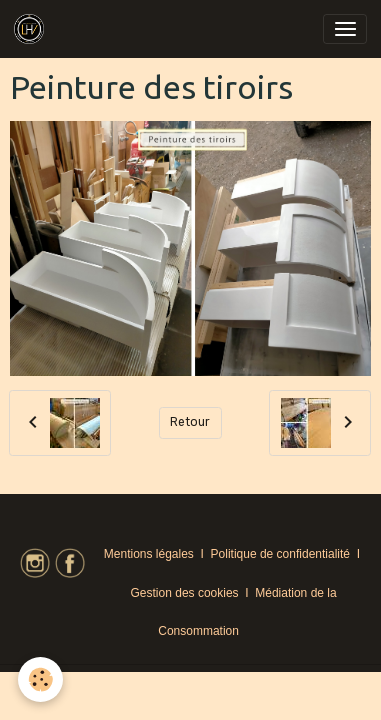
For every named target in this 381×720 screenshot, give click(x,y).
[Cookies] (40, 679)
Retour (190, 422)
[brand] (32, 29)
